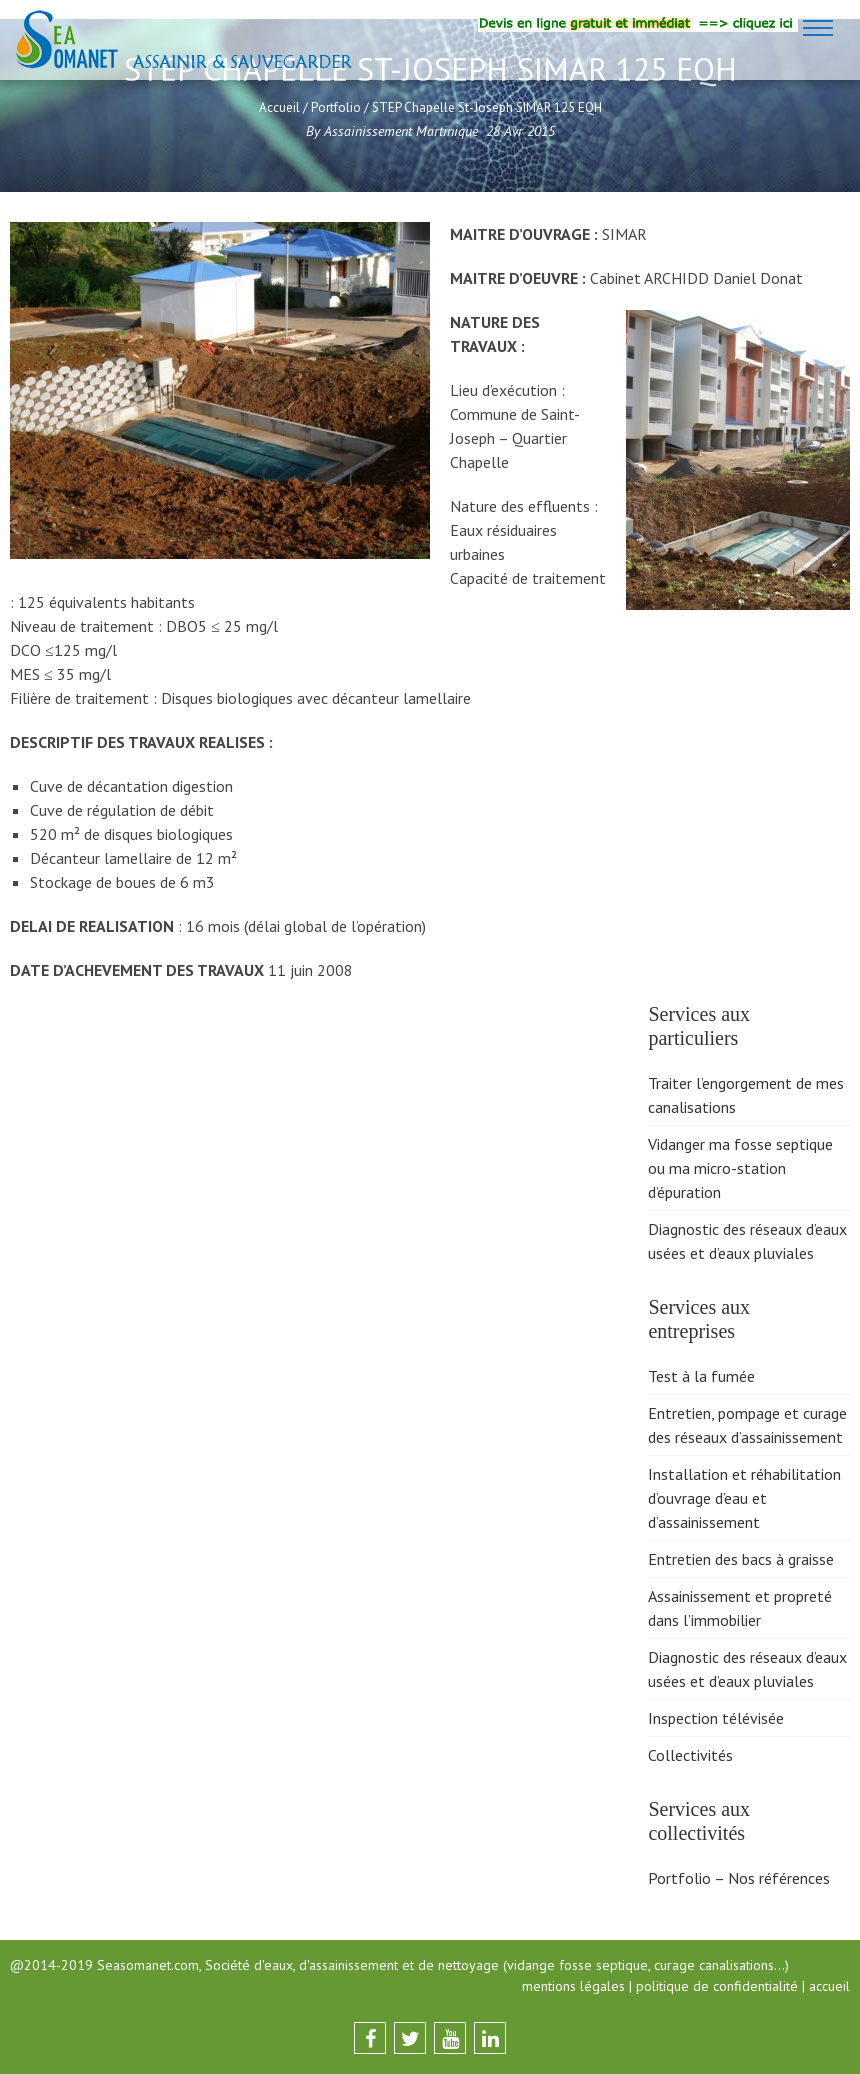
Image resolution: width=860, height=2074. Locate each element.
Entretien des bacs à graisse (741, 1559)
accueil (829, 1986)
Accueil (279, 107)
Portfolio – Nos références (739, 1878)
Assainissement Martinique (401, 131)
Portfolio (336, 107)
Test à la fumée (701, 1376)
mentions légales (573, 1986)
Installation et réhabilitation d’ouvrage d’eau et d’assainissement (744, 1498)
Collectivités (690, 1755)
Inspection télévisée (716, 1718)
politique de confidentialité (717, 1986)
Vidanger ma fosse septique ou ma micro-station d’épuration (740, 1168)
